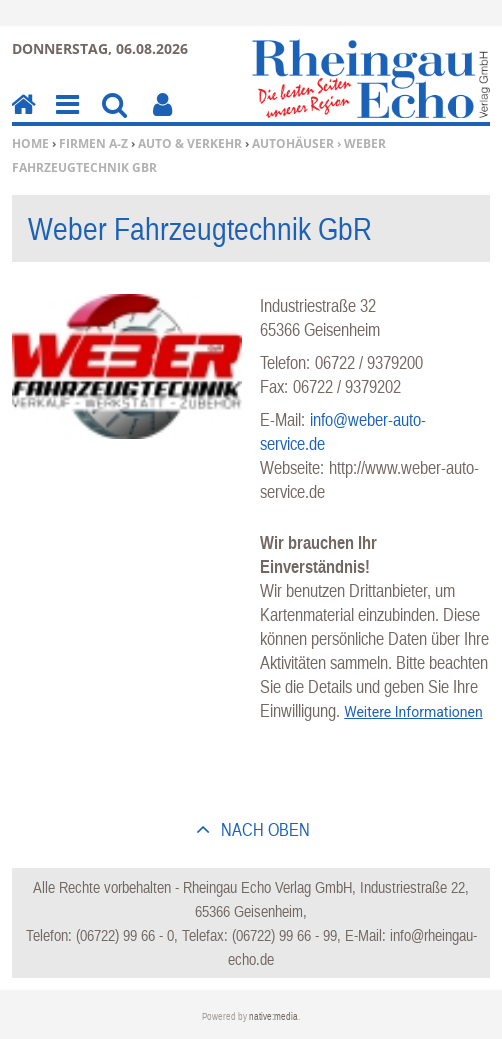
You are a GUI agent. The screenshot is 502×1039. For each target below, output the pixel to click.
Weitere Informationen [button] (413, 712)
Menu (66, 118)
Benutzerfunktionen (162, 118)
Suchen (114, 118)
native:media (273, 1016)
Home (30, 143)
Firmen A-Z (93, 143)
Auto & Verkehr (190, 143)
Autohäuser (293, 143)
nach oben (263, 829)
